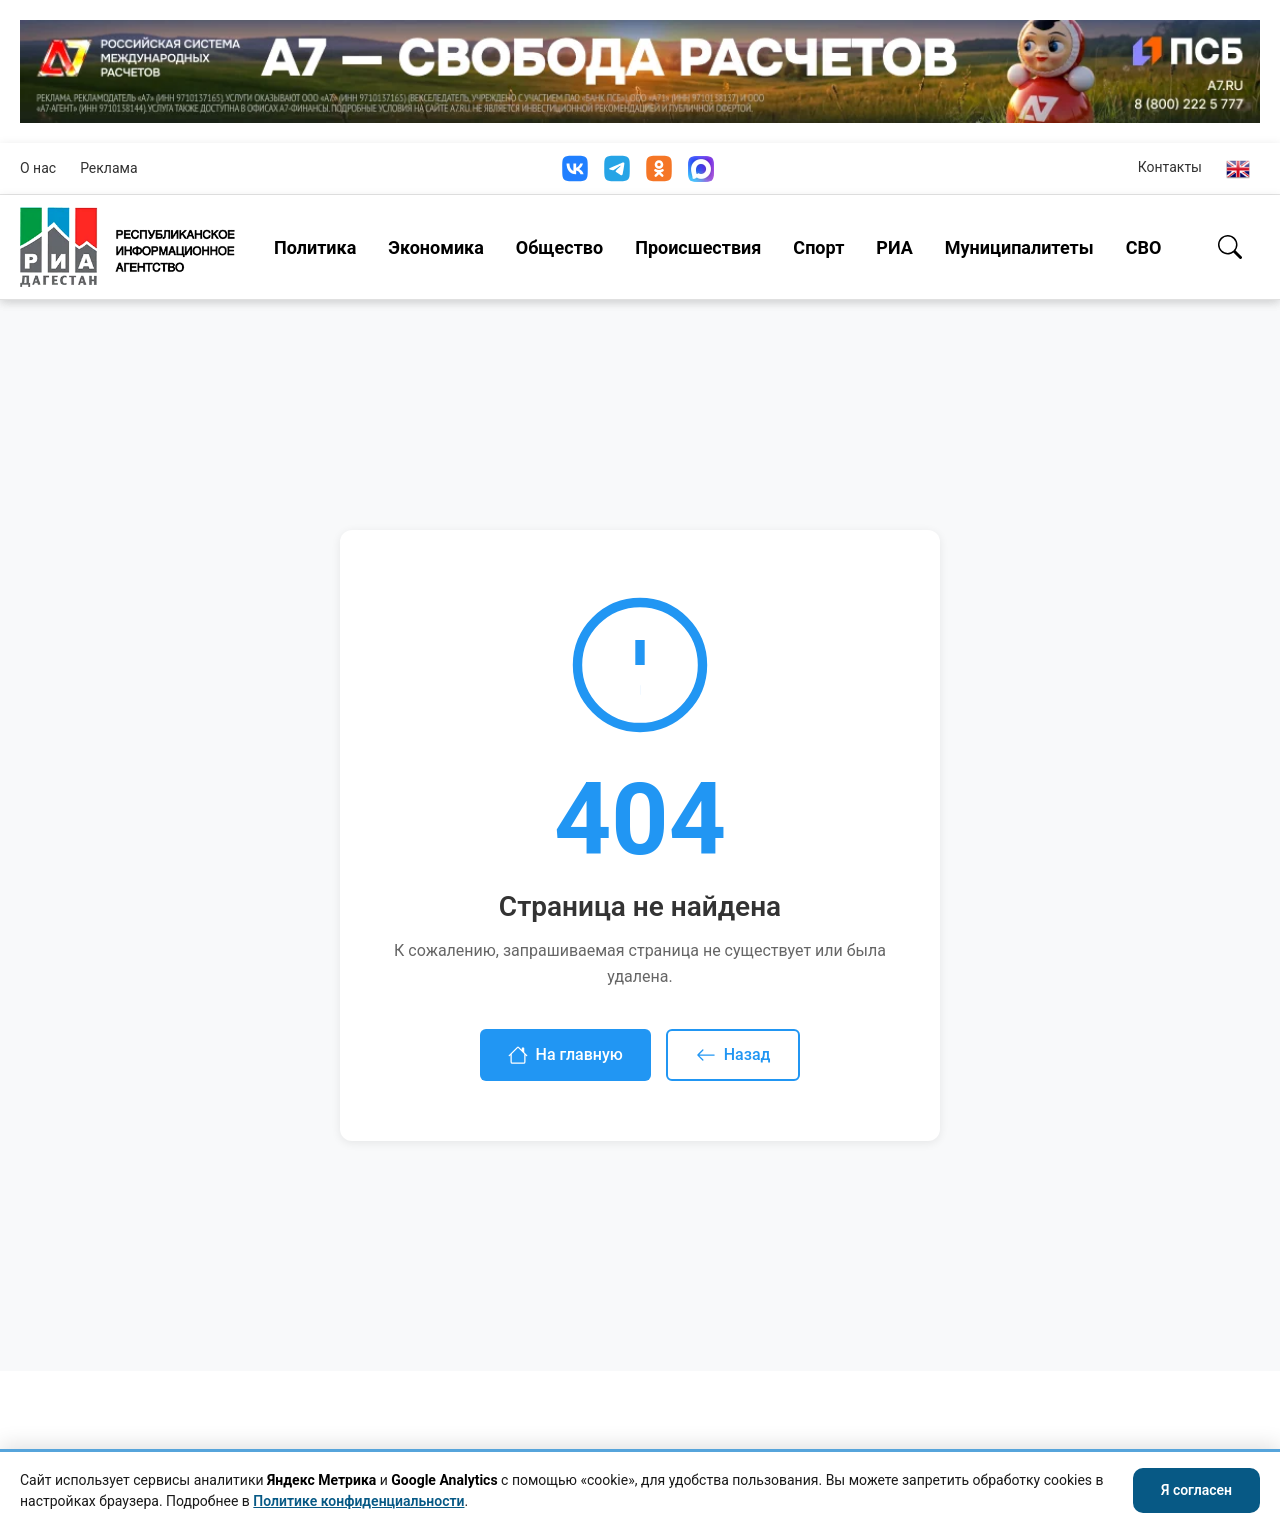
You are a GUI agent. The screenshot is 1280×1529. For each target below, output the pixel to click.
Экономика (436, 247)
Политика (315, 247)
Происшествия (698, 247)
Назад (733, 1055)
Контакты (1170, 167)
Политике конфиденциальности (358, 1501)
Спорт (818, 247)
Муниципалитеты (1019, 247)
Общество (559, 247)
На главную (565, 1055)
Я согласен (1196, 1490)
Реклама (108, 168)
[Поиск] (1230, 247)
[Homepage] (127, 247)
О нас (38, 168)
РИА (894, 247)
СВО (1144, 247)
